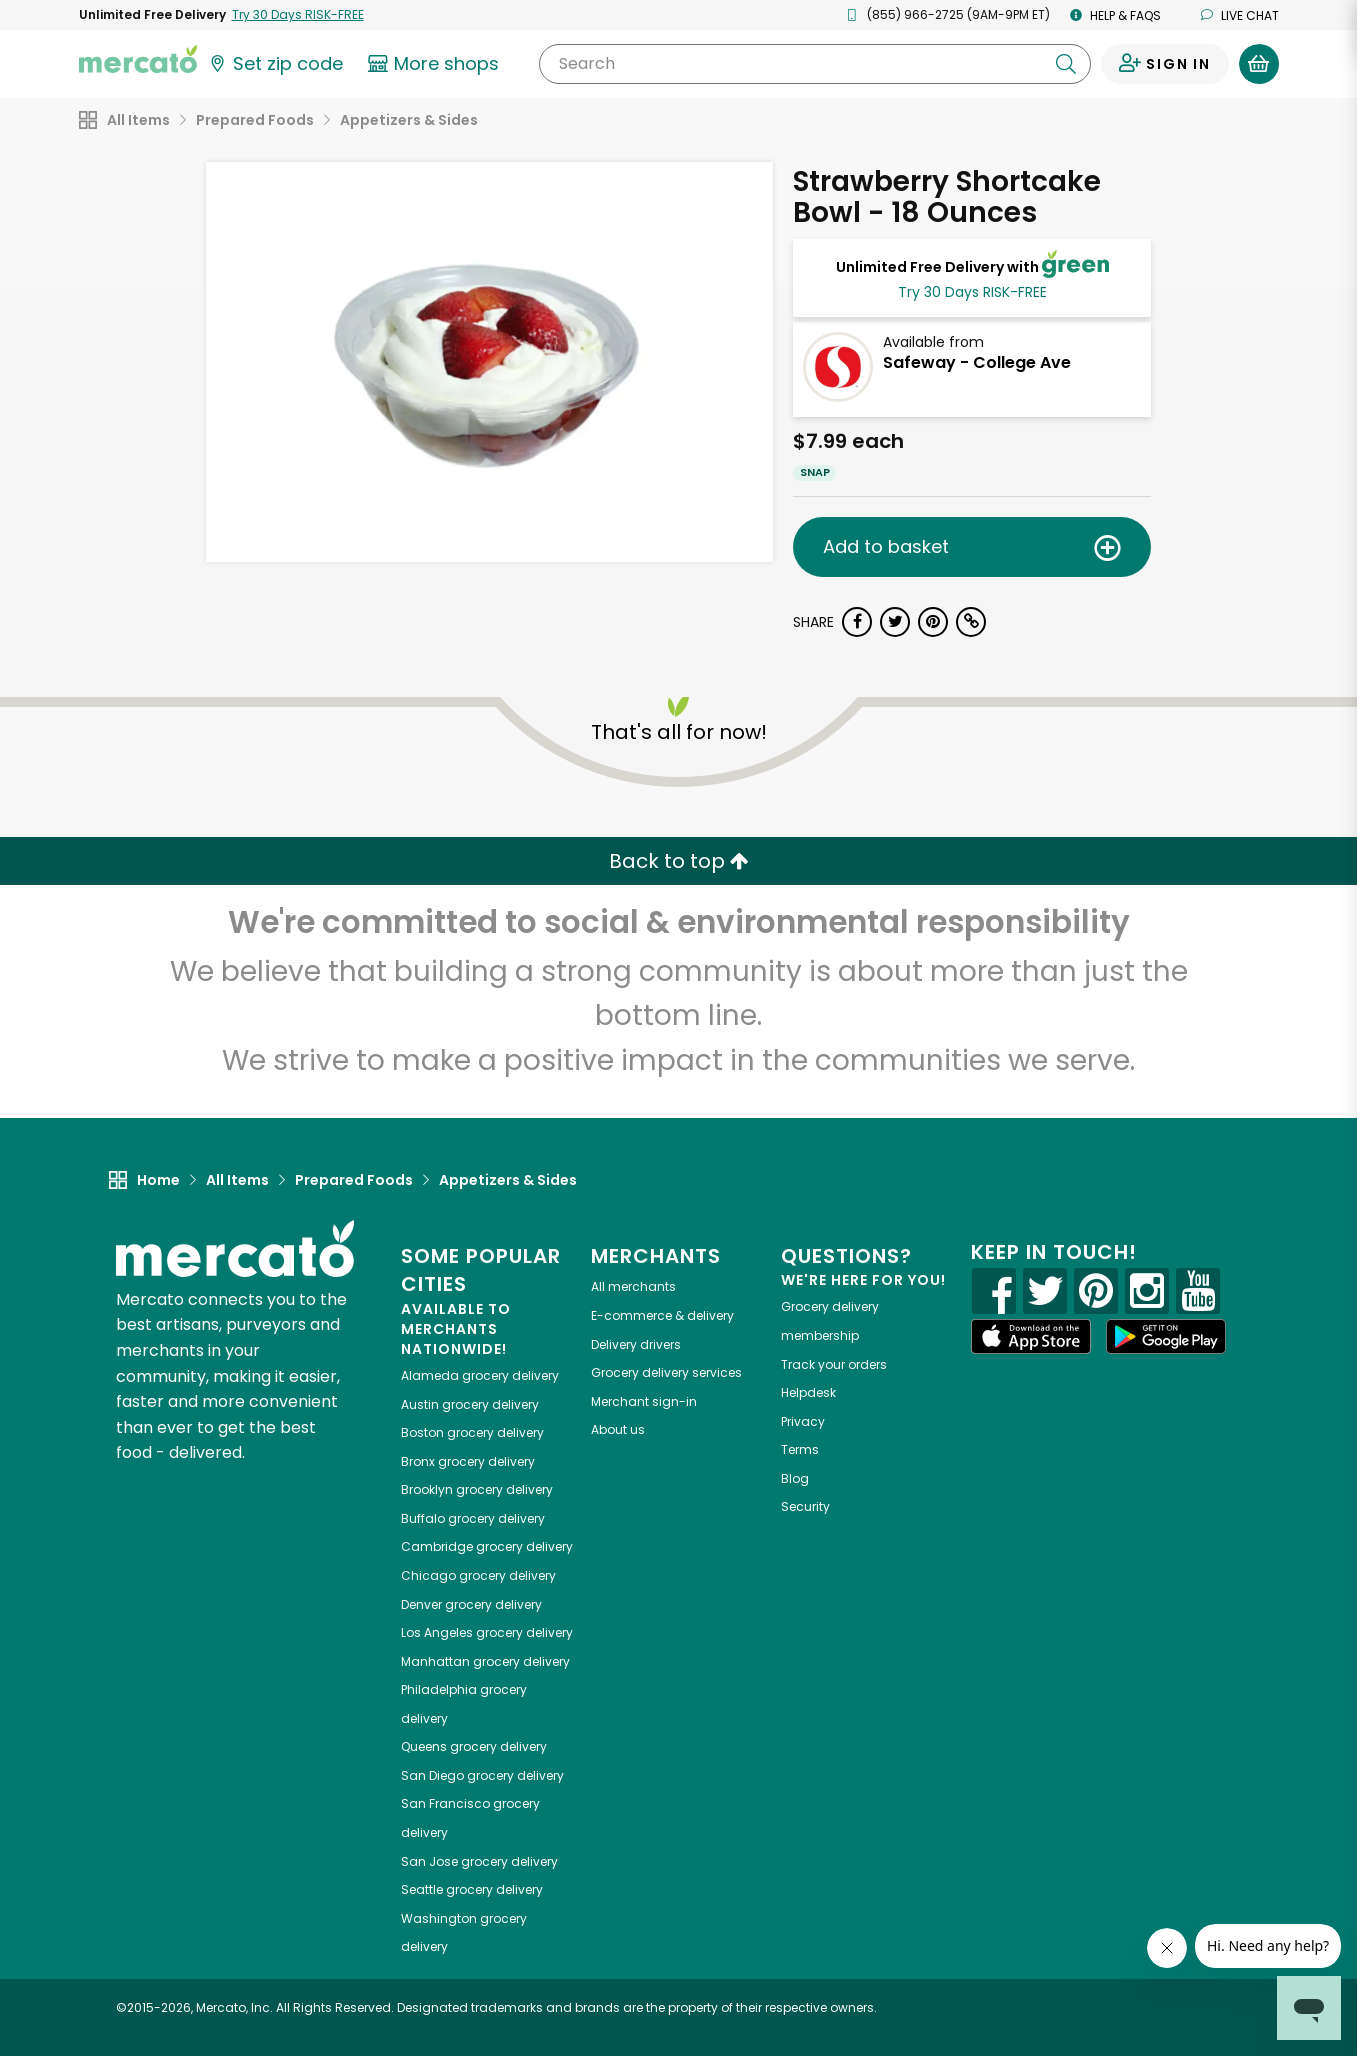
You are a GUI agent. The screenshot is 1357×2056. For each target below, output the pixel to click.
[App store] (1031, 1337)
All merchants (633, 1286)
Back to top (679, 861)
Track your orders (834, 1364)
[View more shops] (436, 64)
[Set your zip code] (275, 64)
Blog (795, 1478)
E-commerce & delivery (662, 1315)
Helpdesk (808, 1392)
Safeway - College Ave (977, 362)
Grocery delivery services (666, 1372)
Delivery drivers (636, 1344)
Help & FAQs (1115, 15)
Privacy (803, 1421)
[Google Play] (1166, 1336)
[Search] (814, 64)
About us (618, 1429)
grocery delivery (480, 1375)
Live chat (1240, 15)
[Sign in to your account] (1165, 64)
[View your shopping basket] (1259, 64)
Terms (800, 1449)
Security (805, 1506)
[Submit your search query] (1066, 64)
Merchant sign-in (644, 1401)
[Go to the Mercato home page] (138, 58)
